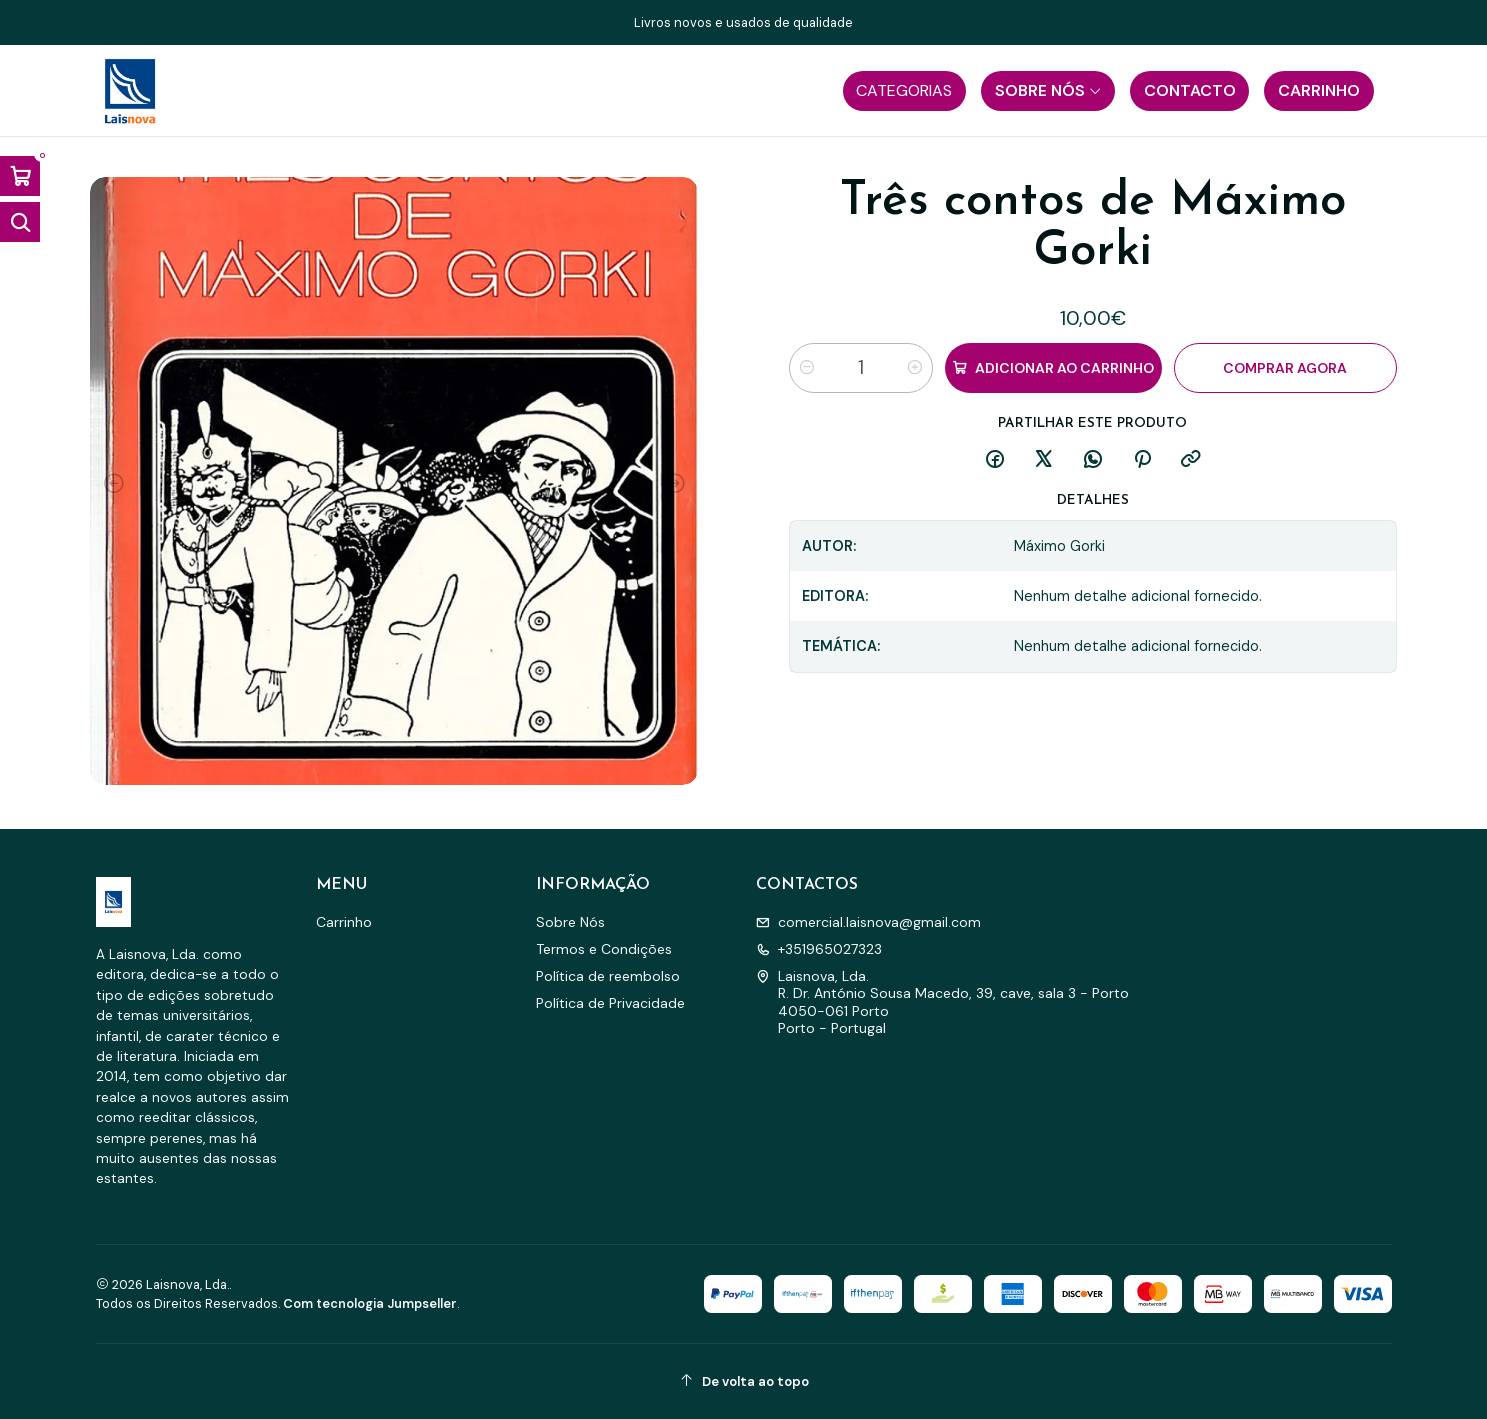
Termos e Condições (604, 949)
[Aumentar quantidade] (915, 368)
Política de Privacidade (610, 1003)
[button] (904, 91)
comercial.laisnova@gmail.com (868, 922)
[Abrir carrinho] (20, 176)
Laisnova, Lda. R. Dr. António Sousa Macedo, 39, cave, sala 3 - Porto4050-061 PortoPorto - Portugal (942, 1002)
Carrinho (344, 922)
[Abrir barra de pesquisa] (20, 222)
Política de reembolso (608, 976)
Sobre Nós (570, 922)
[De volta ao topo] (744, 1381)
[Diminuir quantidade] (807, 368)
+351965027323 (819, 949)
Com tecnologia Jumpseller (370, 1303)
